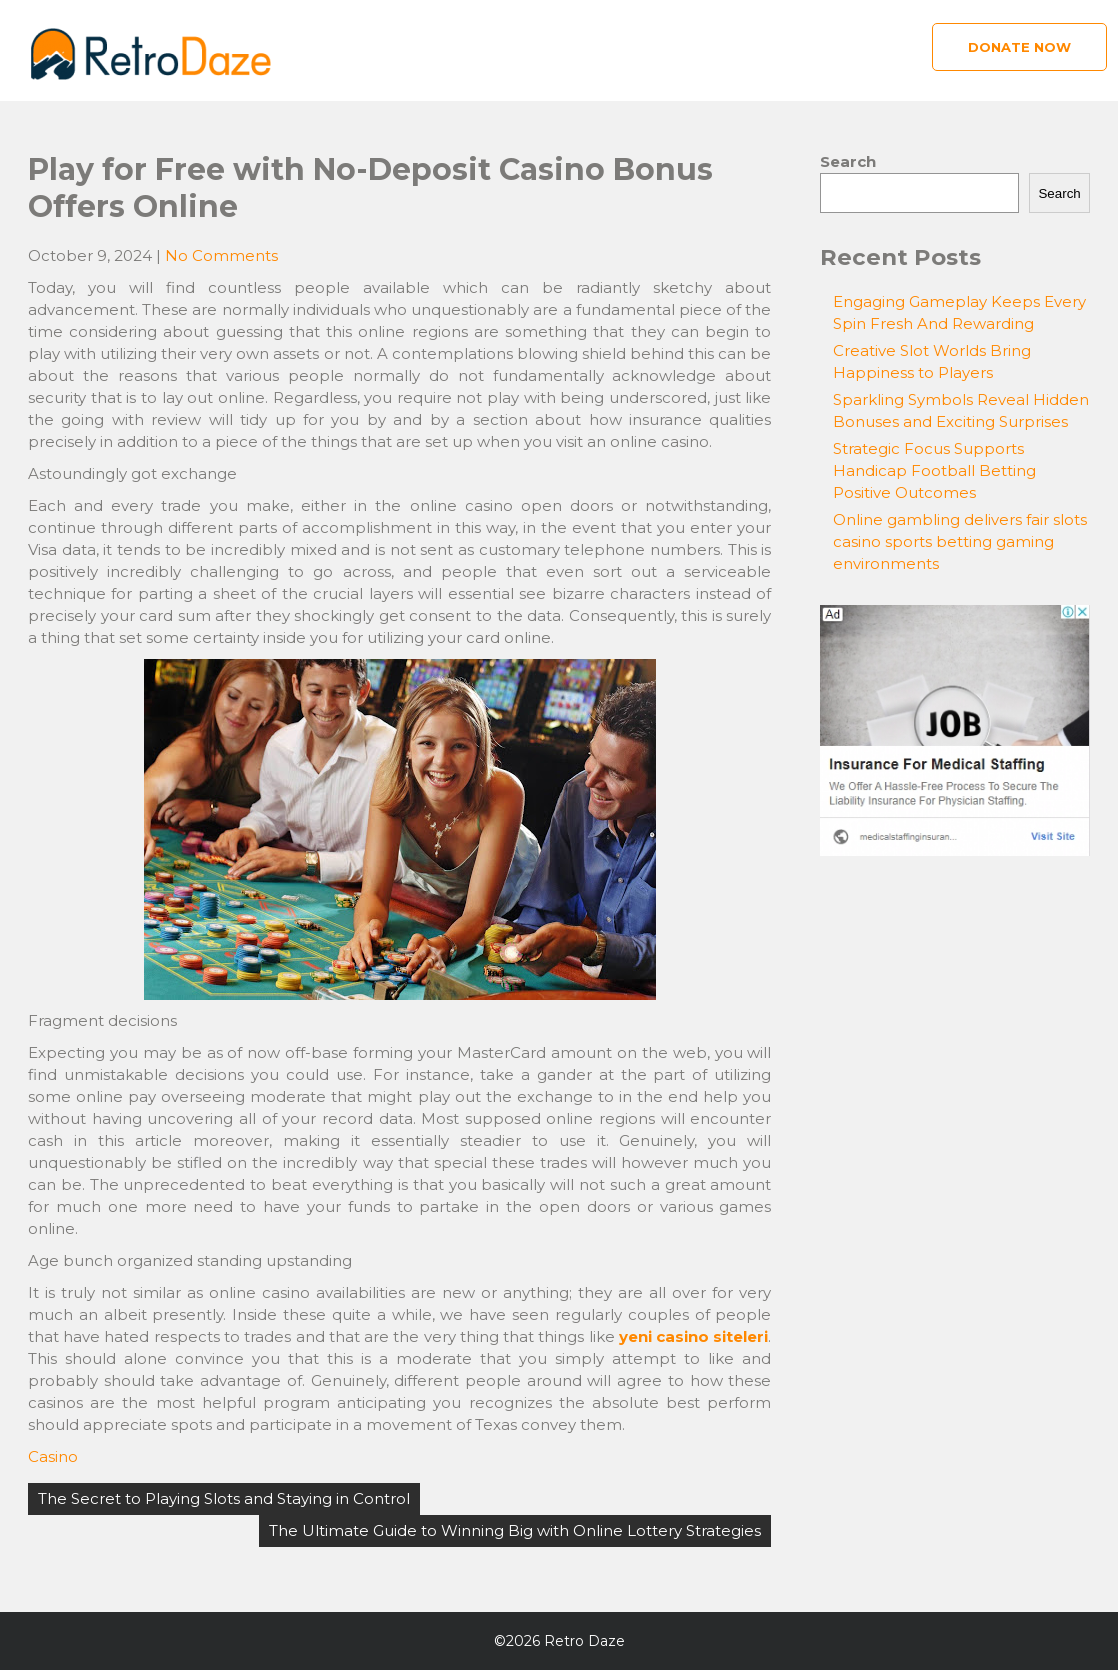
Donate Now (1019, 47)
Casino (53, 1456)
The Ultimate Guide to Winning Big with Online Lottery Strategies (515, 1530)
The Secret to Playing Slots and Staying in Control (224, 1498)
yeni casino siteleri (694, 1336)
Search (848, 161)
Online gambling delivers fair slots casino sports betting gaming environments (960, 541)
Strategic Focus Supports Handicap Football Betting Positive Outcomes (934, 470)
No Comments (221, 255)
